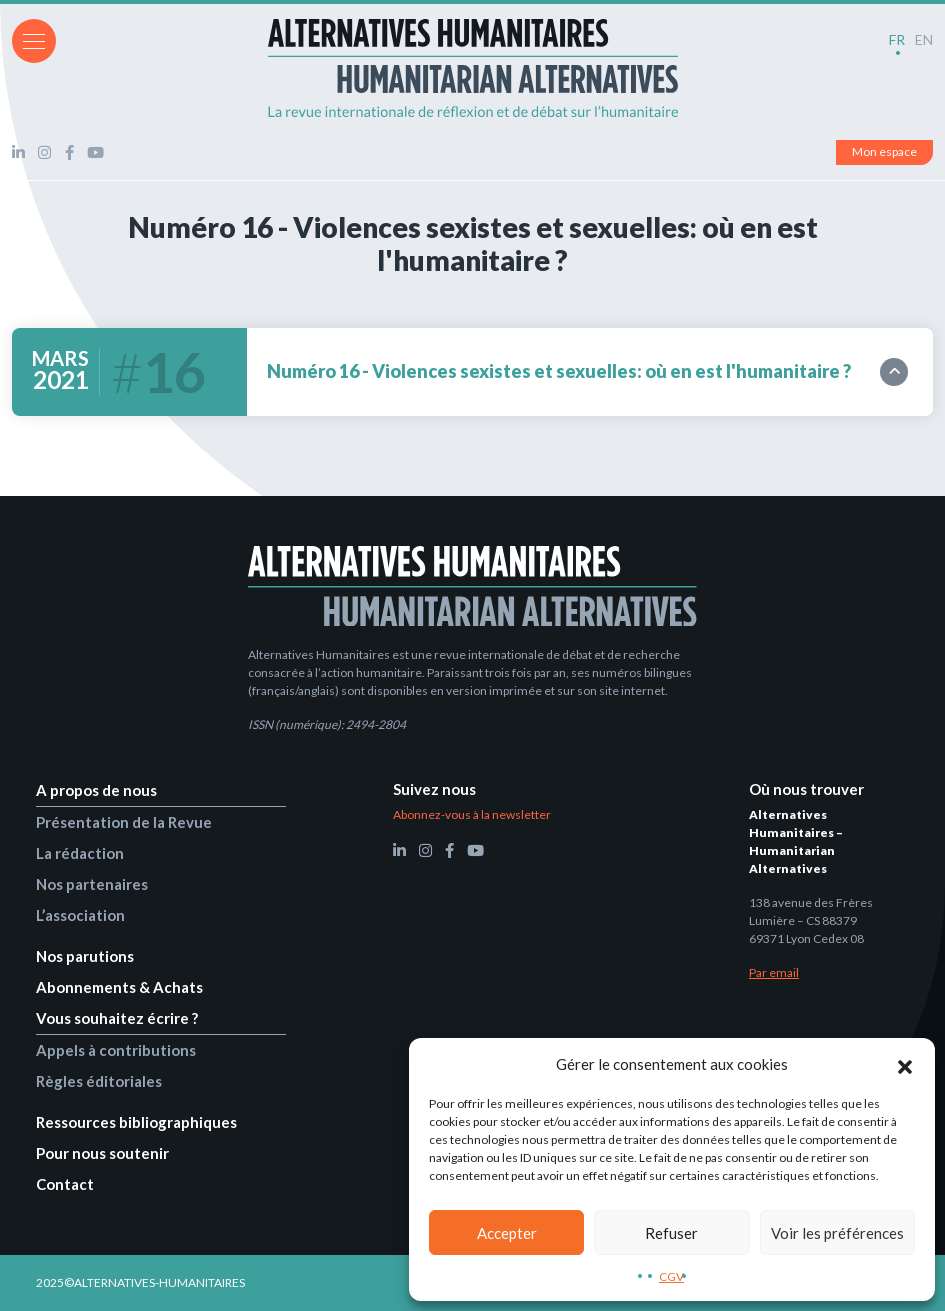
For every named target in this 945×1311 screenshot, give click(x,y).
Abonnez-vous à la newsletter (472, 814)
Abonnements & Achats (119, 987)
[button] (905, 1064)
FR (897, 39)
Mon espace (884, 151)
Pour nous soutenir (102, 1153)
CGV (671, 1276)
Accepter (507, 1233)
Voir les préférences (837, 1233)
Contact (65, 1184)
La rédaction (80, 853)
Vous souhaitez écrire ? (117, 1018)
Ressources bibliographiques (136, 1122)
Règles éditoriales (99, 1081)
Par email (774, 972)
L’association (80, 915)
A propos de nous (96, 790)
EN (924, 39)
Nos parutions (85, 956)
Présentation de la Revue (124, 822)
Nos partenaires (92, 884)
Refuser (671, 1233)
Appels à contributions (116, 1050)
